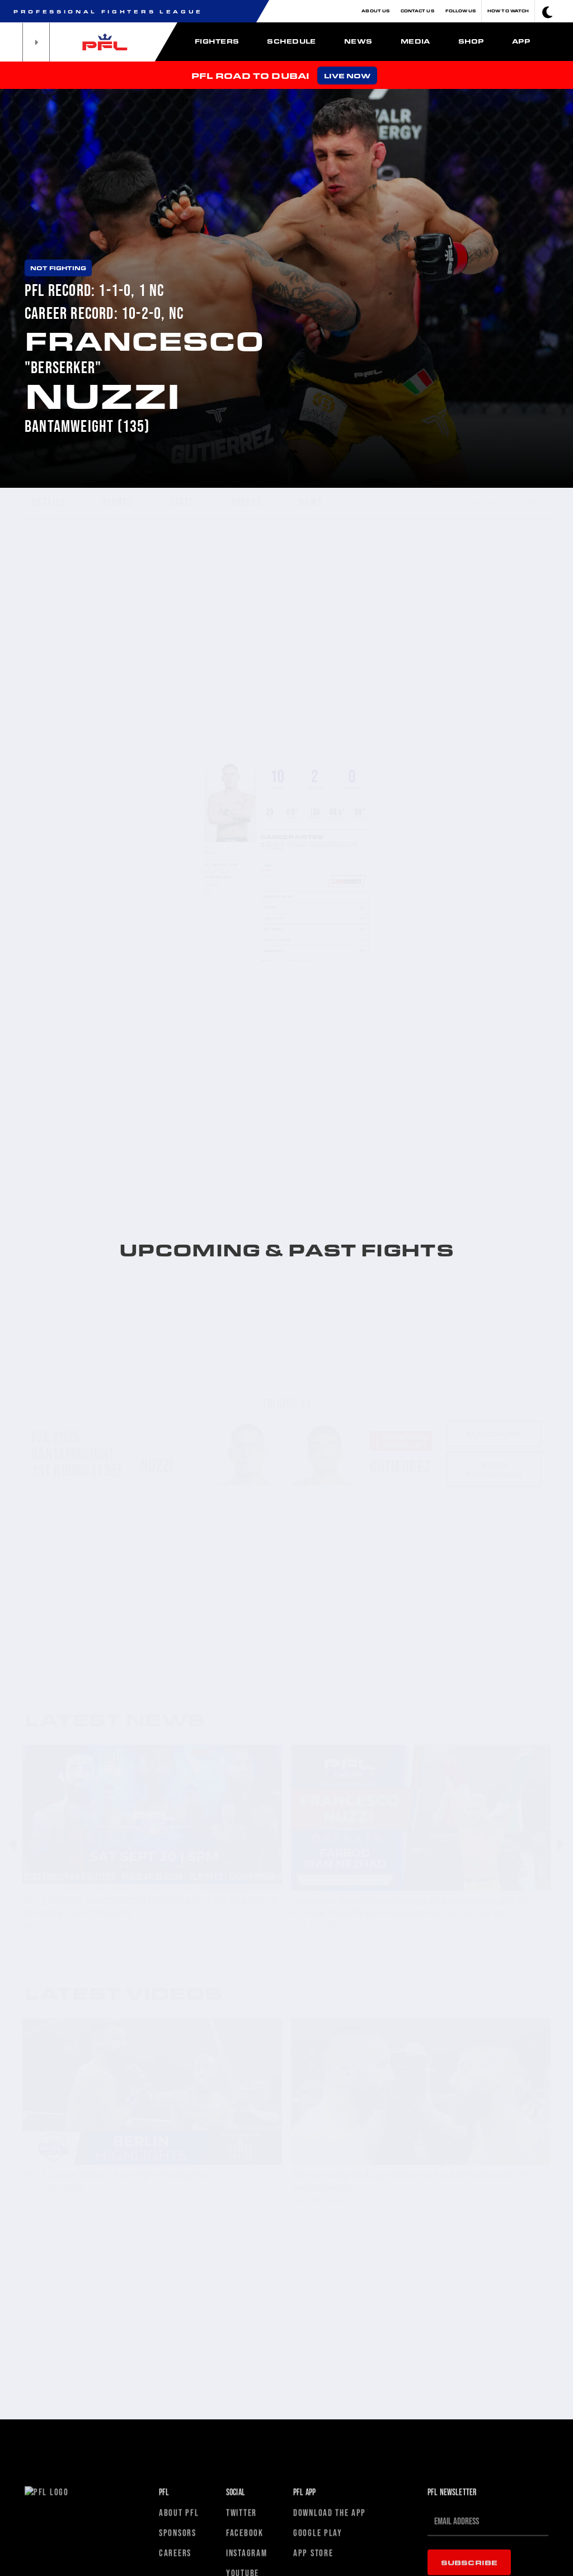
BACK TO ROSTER (509, 500)
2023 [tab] (249, 867)
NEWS (310, 502)
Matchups (494, 1385)
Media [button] (415, 41)
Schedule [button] (291, 41)
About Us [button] (375, 10)
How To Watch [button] (508, 10)
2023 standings (493, 1588)
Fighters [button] (217, 41)
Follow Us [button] (460, 10)
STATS (182, 502)
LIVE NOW (347, 75)
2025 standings (493, 1420)
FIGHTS (118, 502)
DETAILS (49, 502)
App (521, 41)
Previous (14, 1844)
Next (559, 1844)
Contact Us (417, 10)
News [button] (358, 41)
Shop (471, 41)
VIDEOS (247, 502)
